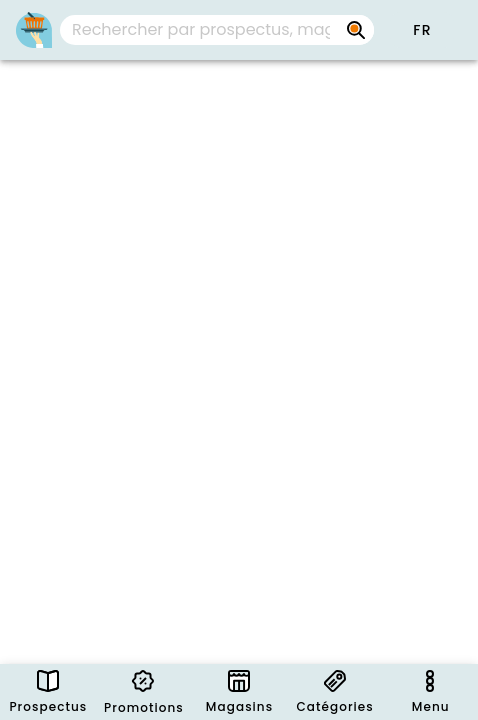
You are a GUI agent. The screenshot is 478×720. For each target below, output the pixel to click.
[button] (422, 30)
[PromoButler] (34, 30)
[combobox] (217, 30)
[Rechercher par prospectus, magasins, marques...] (356, 30)
